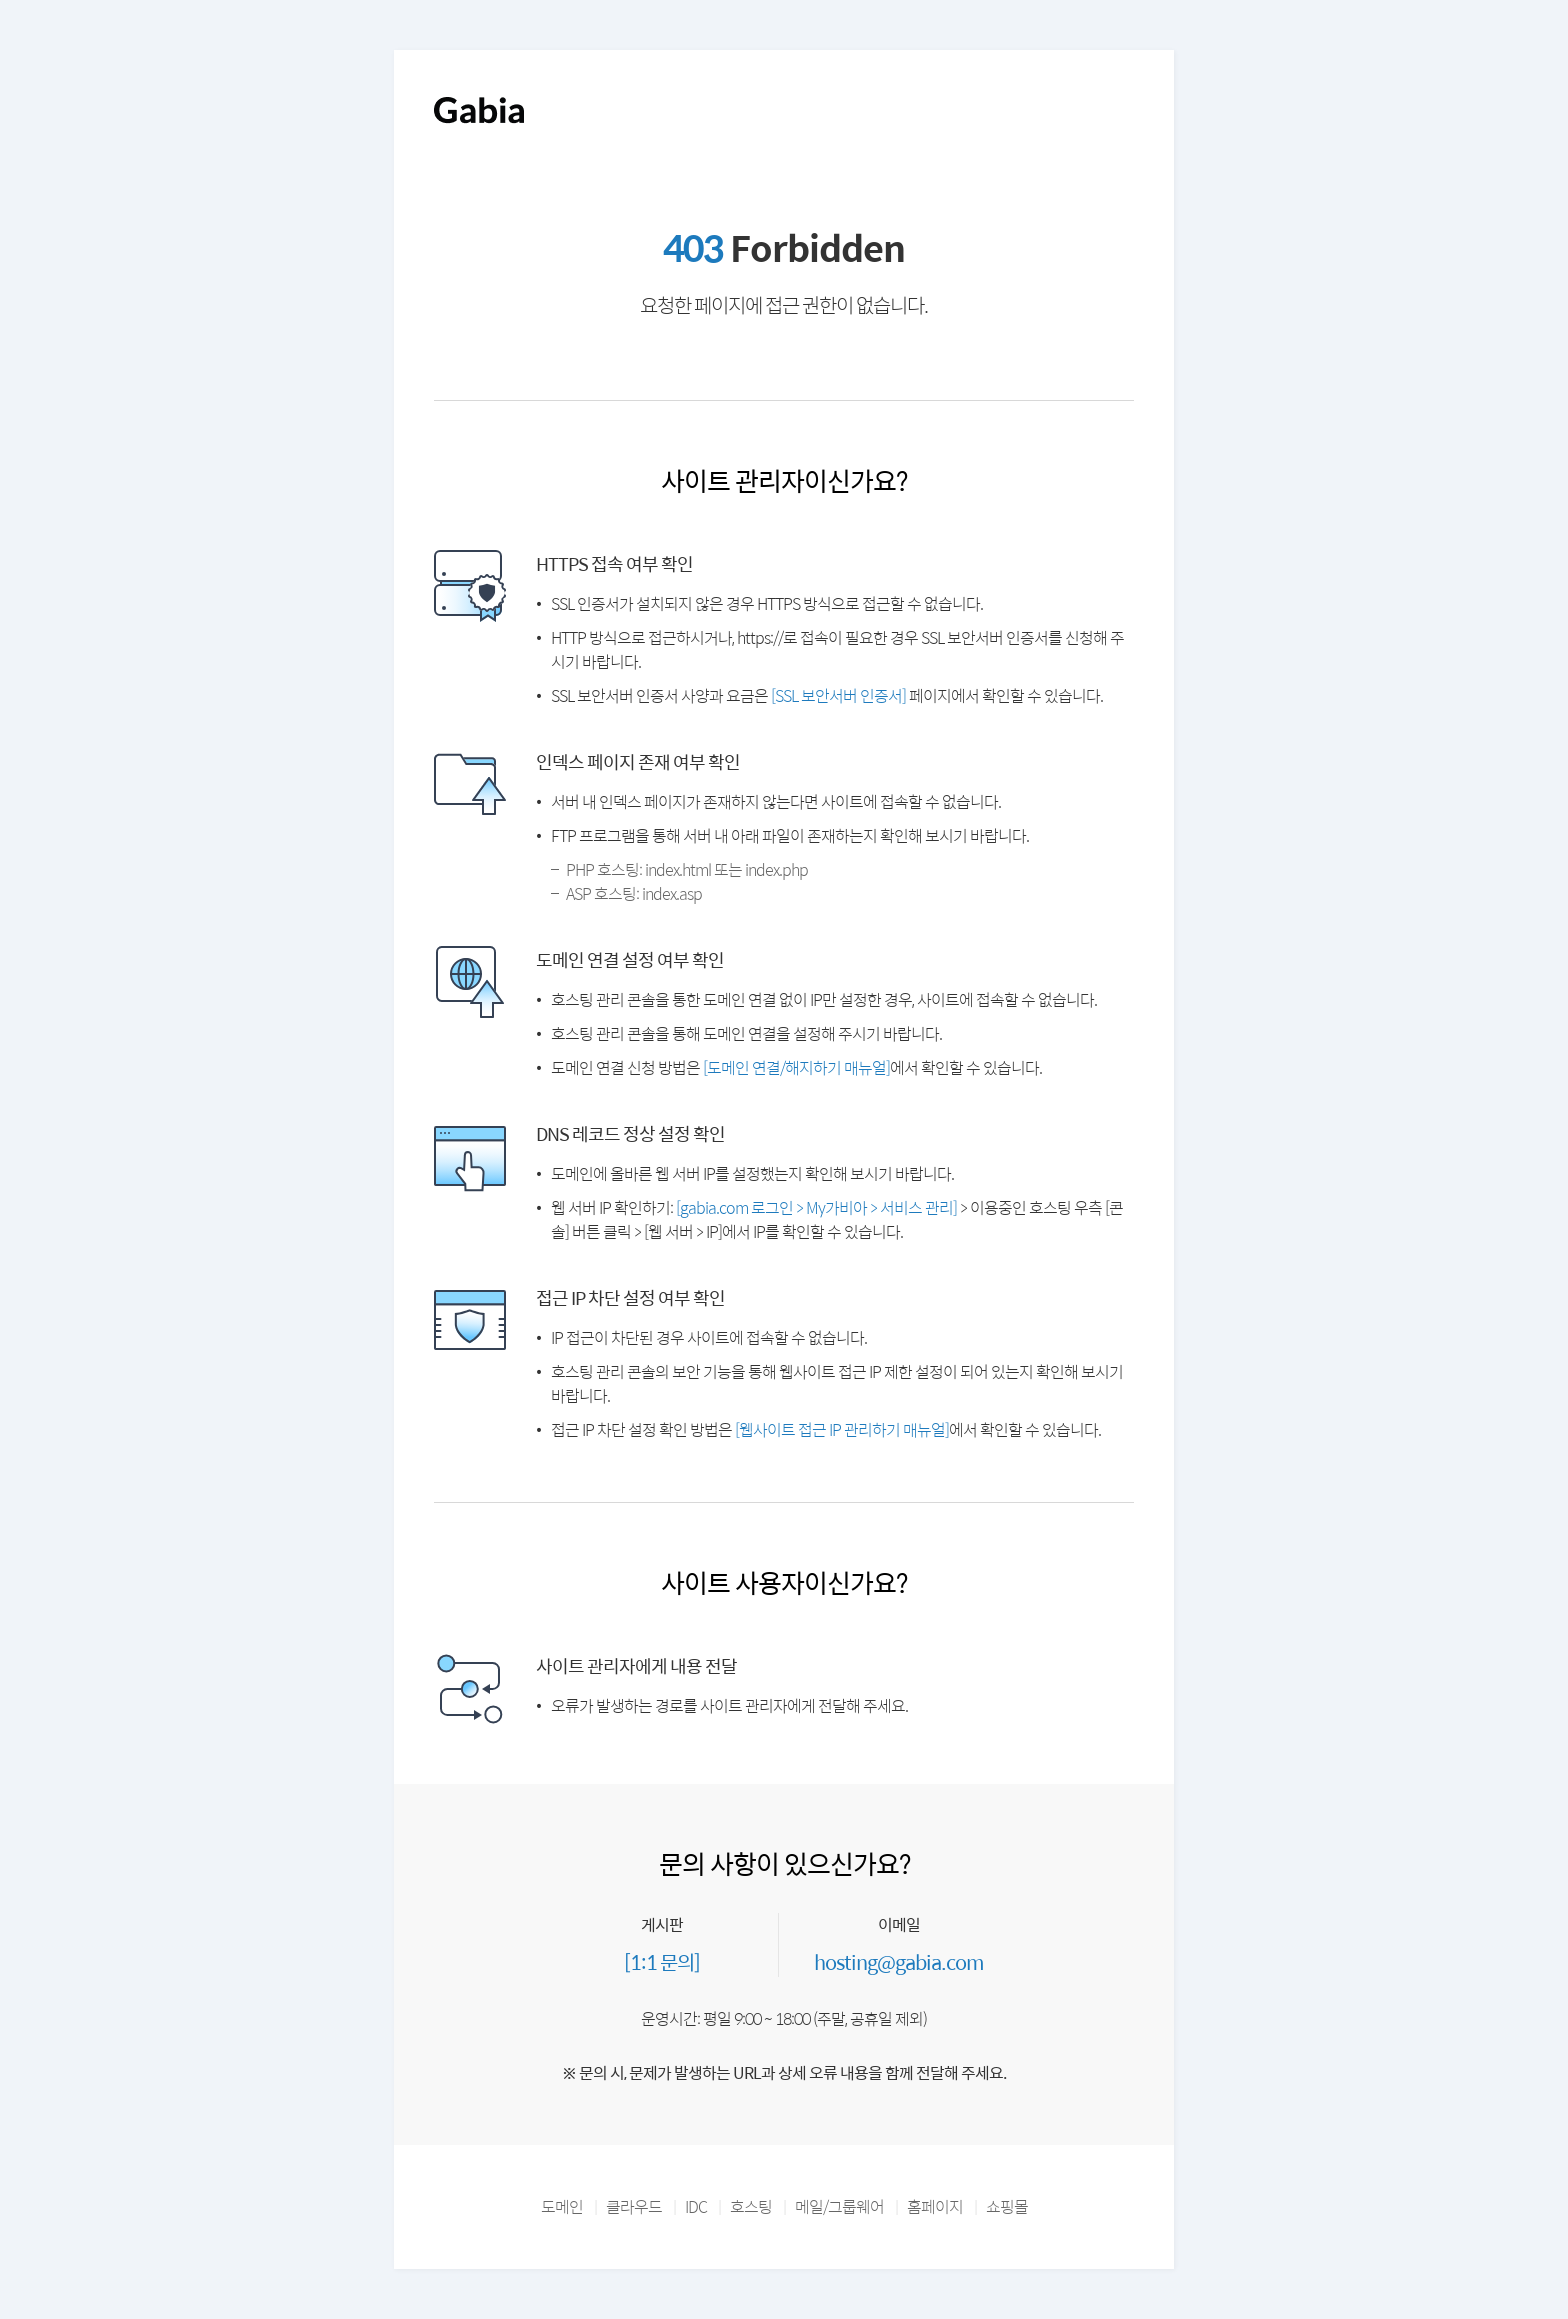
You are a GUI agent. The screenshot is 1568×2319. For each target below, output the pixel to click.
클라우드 (634, 2206)
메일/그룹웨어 (839, 2206)
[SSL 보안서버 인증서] (838, 695)
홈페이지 (935, 2206)
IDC (696, 2206)
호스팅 (751, 2206)
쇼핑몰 (1007, 2206)
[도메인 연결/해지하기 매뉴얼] (796, 1067)
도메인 (562, 2206)
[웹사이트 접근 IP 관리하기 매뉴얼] (842, 1429)
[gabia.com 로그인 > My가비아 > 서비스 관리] (816, 1207)
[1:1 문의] (662, 1961)
